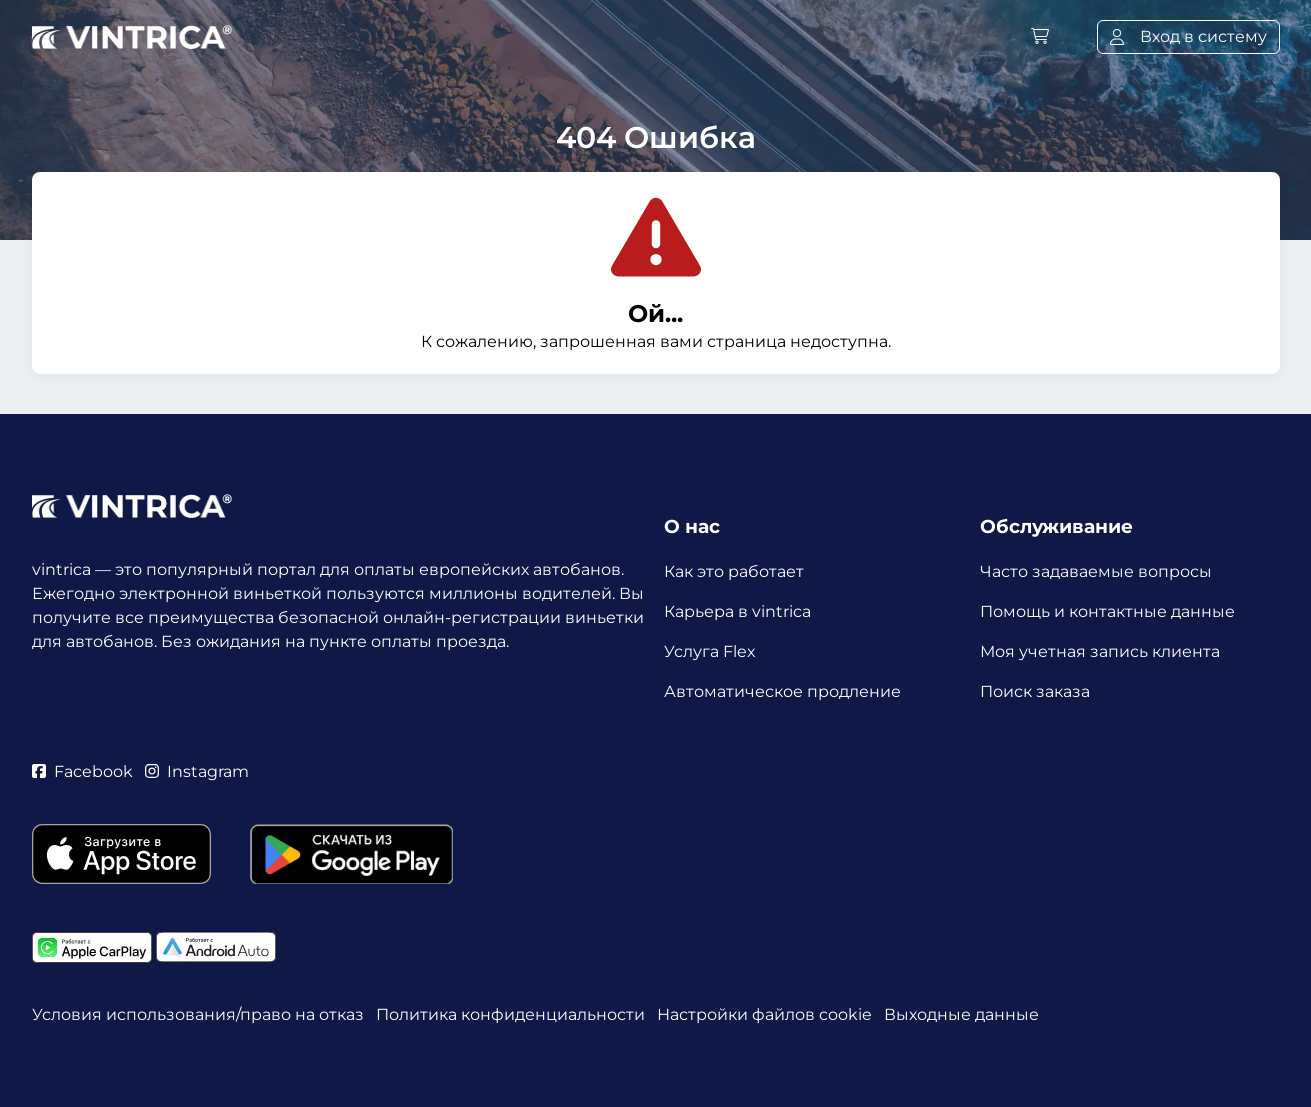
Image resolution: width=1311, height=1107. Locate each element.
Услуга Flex (710, 651)
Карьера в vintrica (737, 611)
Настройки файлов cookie (764, 1014)
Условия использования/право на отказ (198, 1014)
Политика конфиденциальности (510, 1014)
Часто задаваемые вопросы (1096, 571)
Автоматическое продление (782, 691)
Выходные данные (961, 1014)
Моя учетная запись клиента (1100, 651)
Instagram (197, 771)
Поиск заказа (1035, 691)
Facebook (82, 771)
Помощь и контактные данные (1107, 611)
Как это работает (734, 571)
